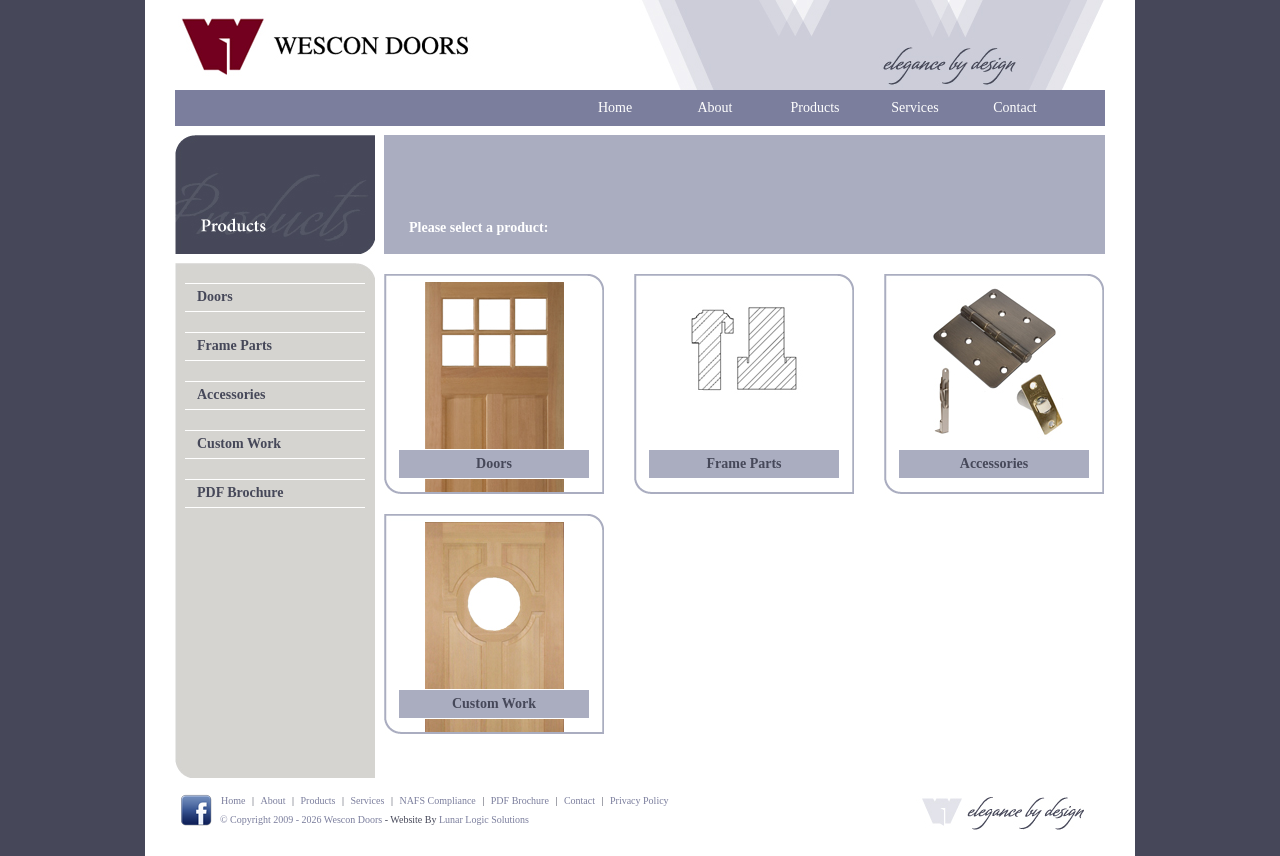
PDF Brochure (240, 492)
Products (815, 107)
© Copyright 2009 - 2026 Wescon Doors (301, 819)
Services (914, 107)
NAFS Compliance (437, 800)
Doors (215, 296)
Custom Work (239, 443)
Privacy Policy (639, 800)
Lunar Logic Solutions (484, 819)
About (715, 107)
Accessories (231, 394)
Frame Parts (234, 345)
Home (615, 107)
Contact (1015, 107)
